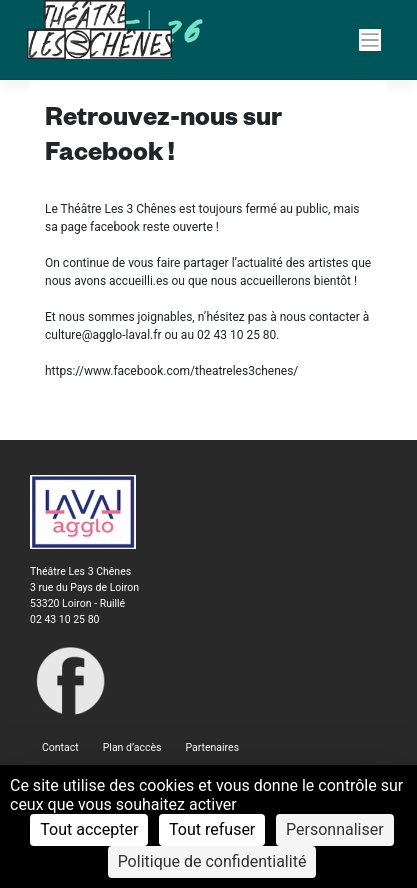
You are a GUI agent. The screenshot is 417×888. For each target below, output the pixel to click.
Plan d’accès (132, 747)
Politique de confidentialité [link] (212, 861)
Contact (60, 747)
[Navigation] (370, 40)
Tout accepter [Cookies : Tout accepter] (89, 829)
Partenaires (212, 747)
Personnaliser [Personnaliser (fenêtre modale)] (335, 829)
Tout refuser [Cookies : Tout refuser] (212, 829)
